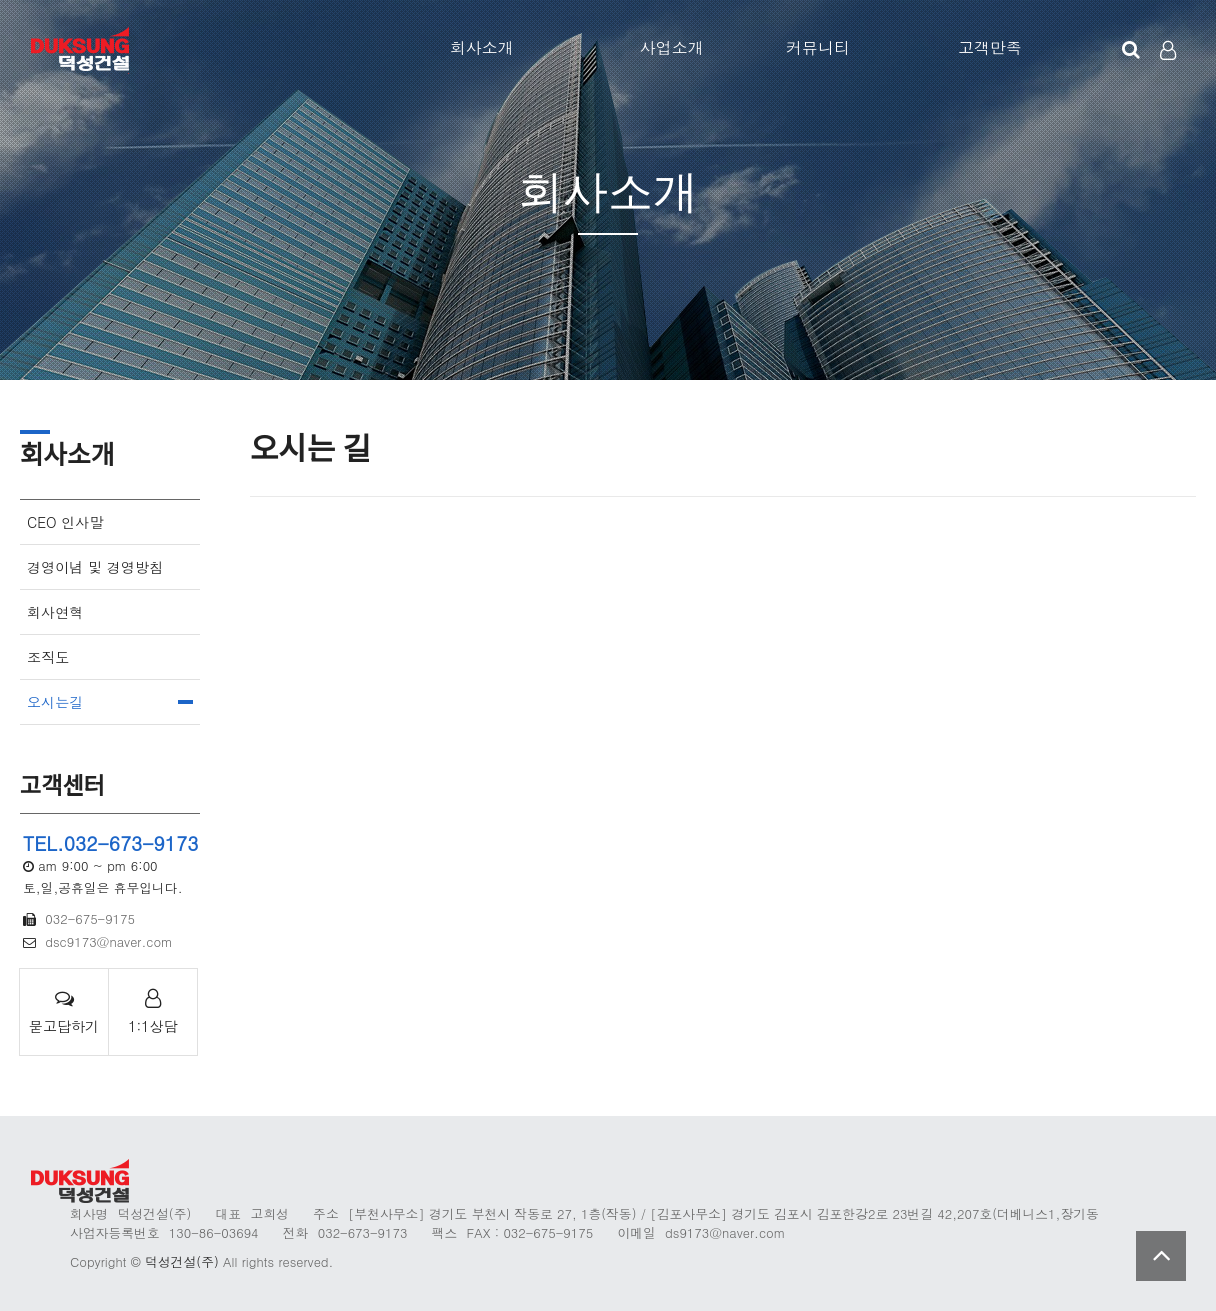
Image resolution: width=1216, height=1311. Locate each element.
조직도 (48, 657)
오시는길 (55, 702)
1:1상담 (153, 1012)
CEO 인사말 (65, 522)
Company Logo (82, 50)
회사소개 (482, 47)
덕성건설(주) (182, 1261)
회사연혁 (55, 612)
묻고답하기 (64, 1012)
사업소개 (672, 47)
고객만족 (990, 47)
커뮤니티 (818, 47)
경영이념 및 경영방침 (95, 567)
